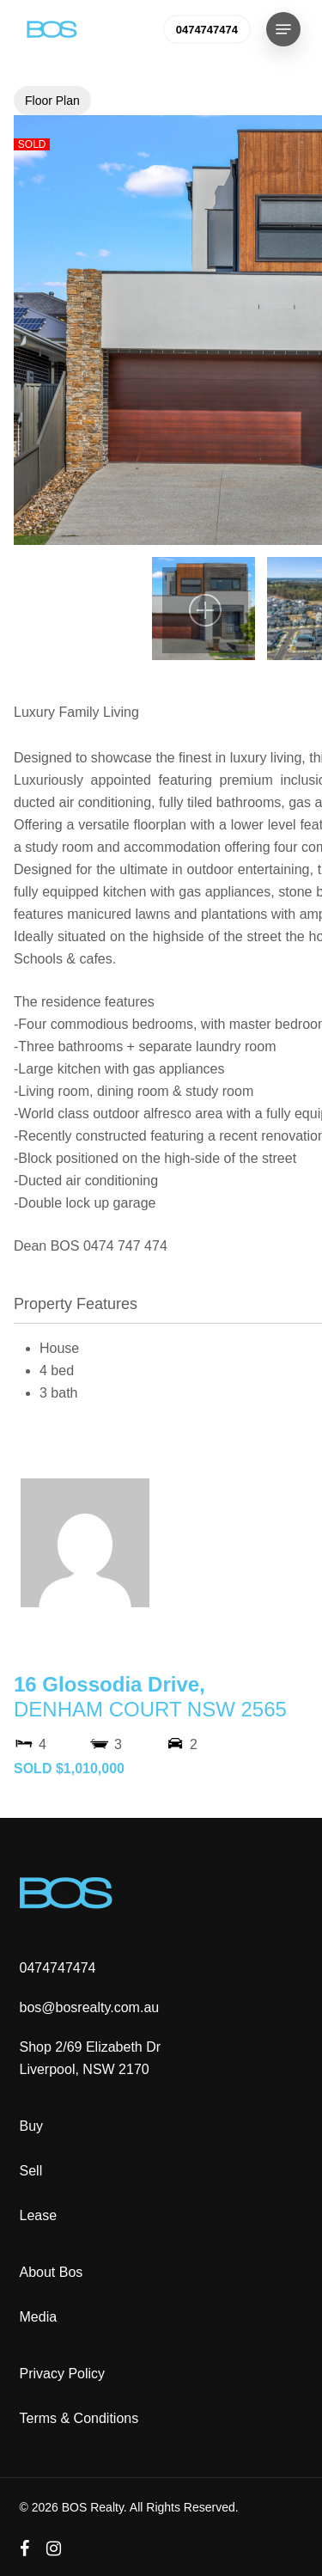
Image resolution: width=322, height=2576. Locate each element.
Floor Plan (52, 100)
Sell (31, 2170)
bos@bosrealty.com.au (90, 2007)
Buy (32, 2126)
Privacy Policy (63, 2373)
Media (39, 2317)
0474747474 (58, 1968)
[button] (283, 29)
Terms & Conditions (79, 2418)
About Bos (51, 2272)
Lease (39, 2215)
